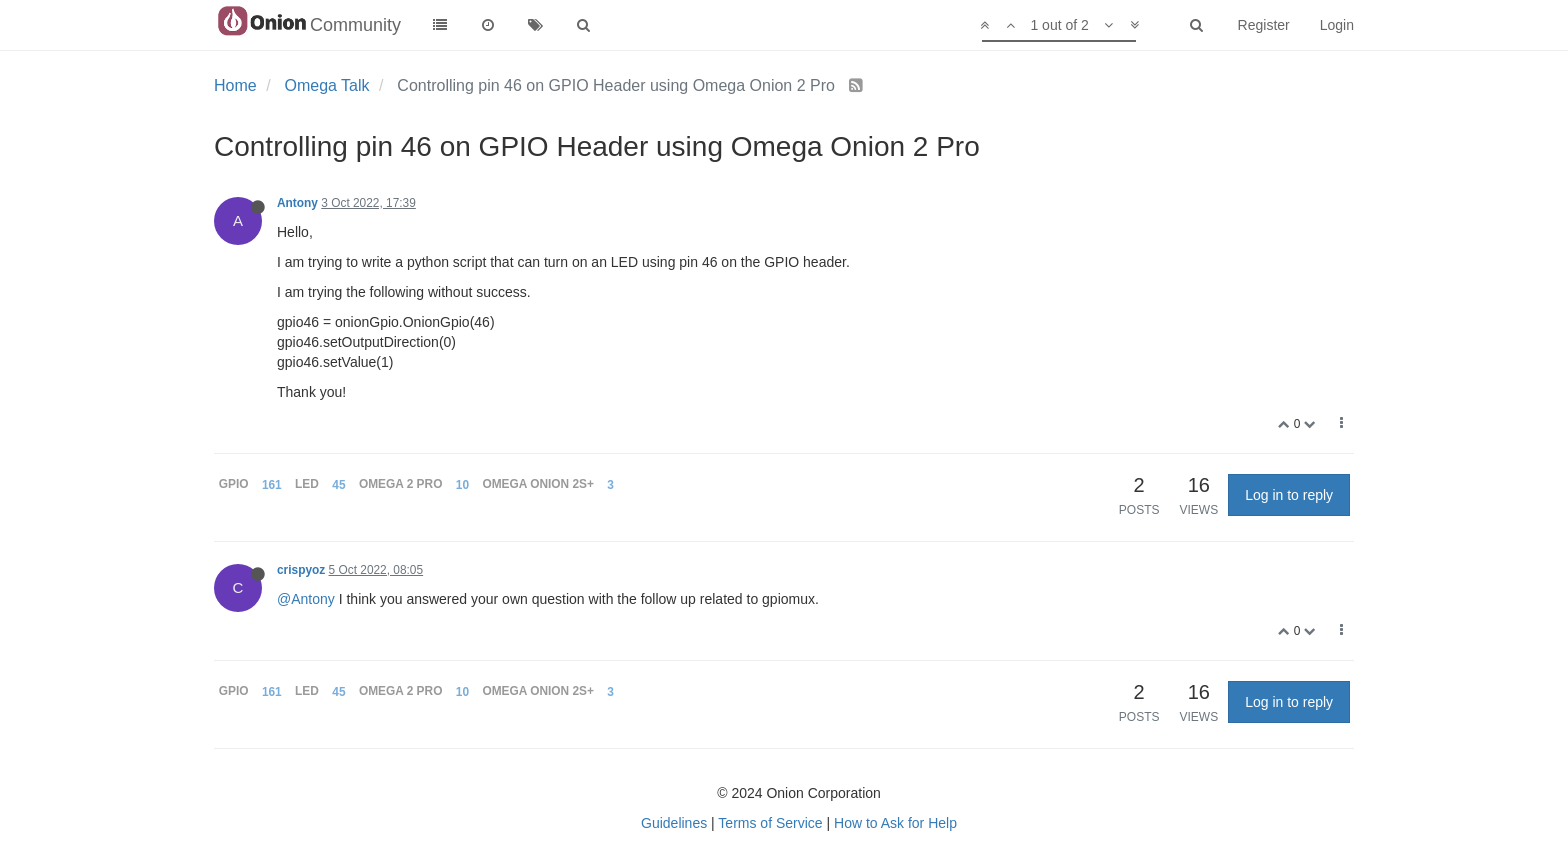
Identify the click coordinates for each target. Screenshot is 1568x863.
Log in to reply (1289, 495)
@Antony (306, 599)
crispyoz (301, 570)
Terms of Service (770, 823)
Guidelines (674, 823)
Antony (297, 203)
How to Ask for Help (895, 823)
